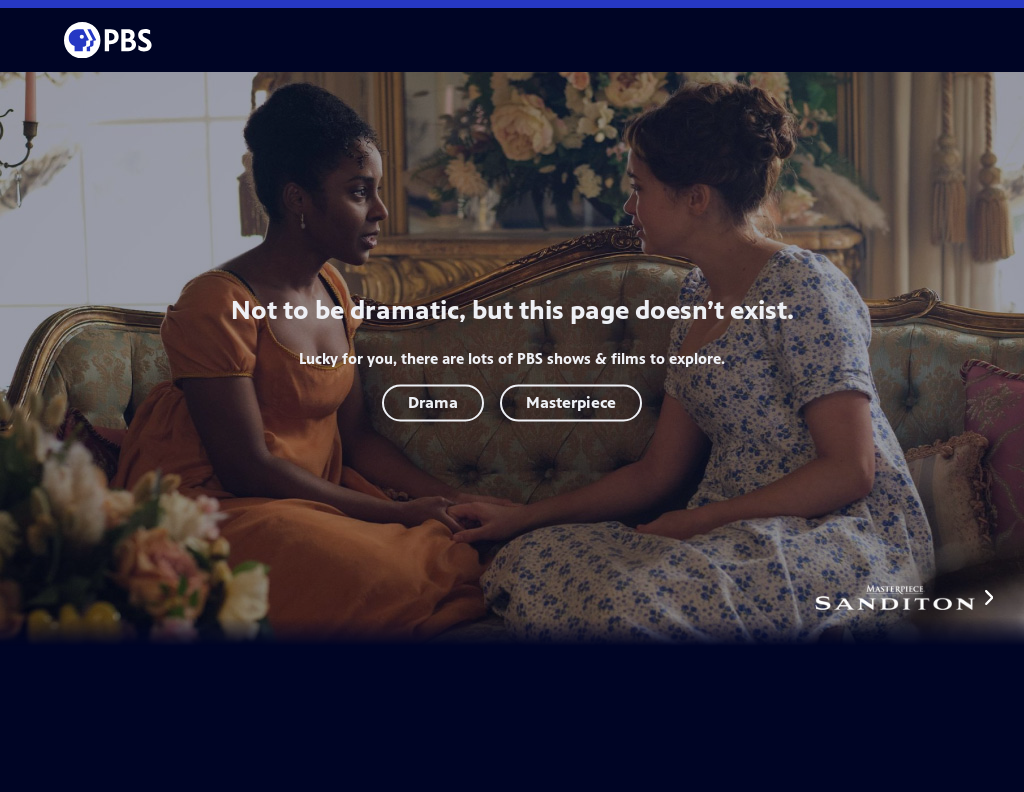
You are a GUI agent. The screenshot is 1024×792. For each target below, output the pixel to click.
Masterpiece (571, 402)
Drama (433, 402)
